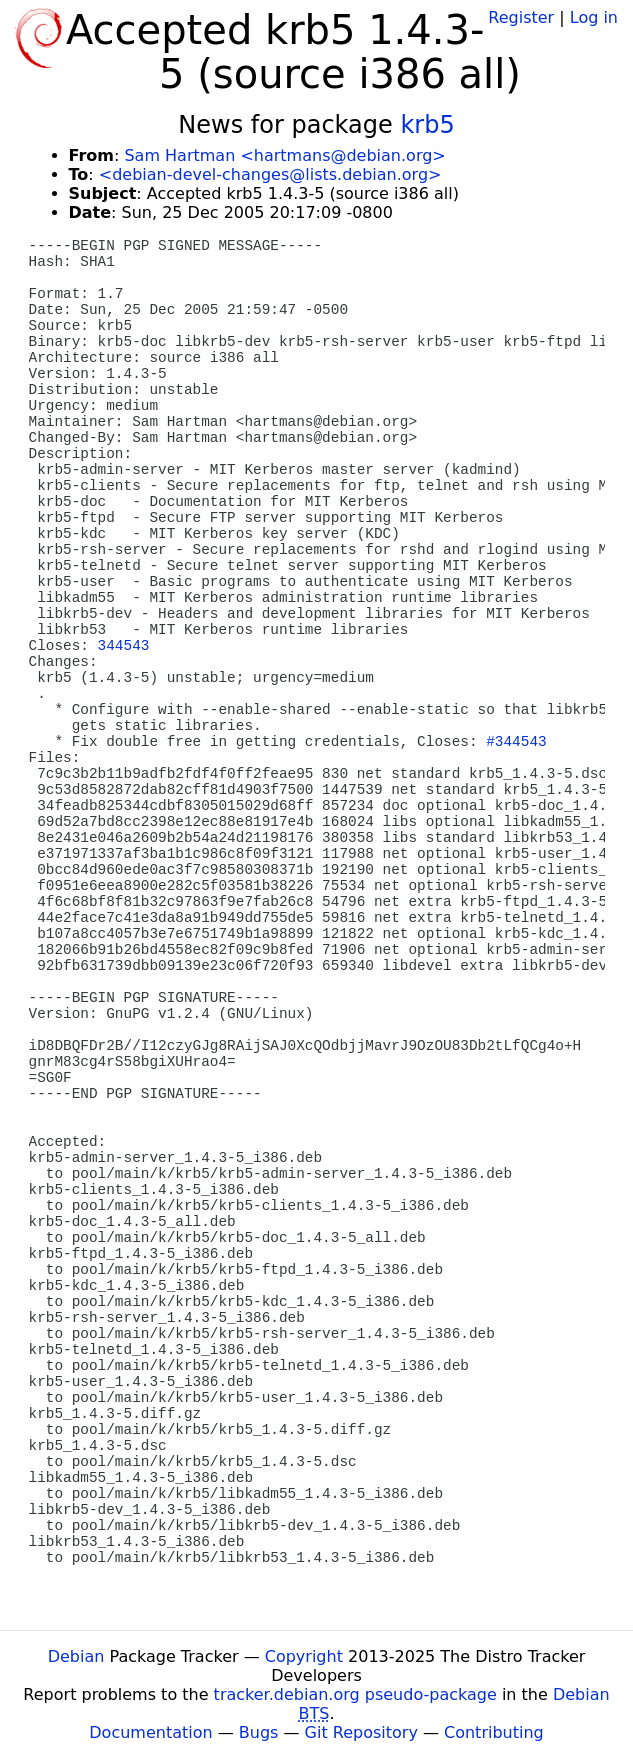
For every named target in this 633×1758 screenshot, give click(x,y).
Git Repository (361, 1732)
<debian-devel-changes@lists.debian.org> (270, 174)
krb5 (427, 125)
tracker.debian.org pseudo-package (355, 1694)
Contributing (494, 1732)
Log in (594, 17)
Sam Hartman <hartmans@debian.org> (284, 155)
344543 (124, 646)
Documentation (150, 1732)
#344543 (516, 742)
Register (521, 17)
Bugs (259, 1732)
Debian (76, 1656)
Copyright (304, 1656)
